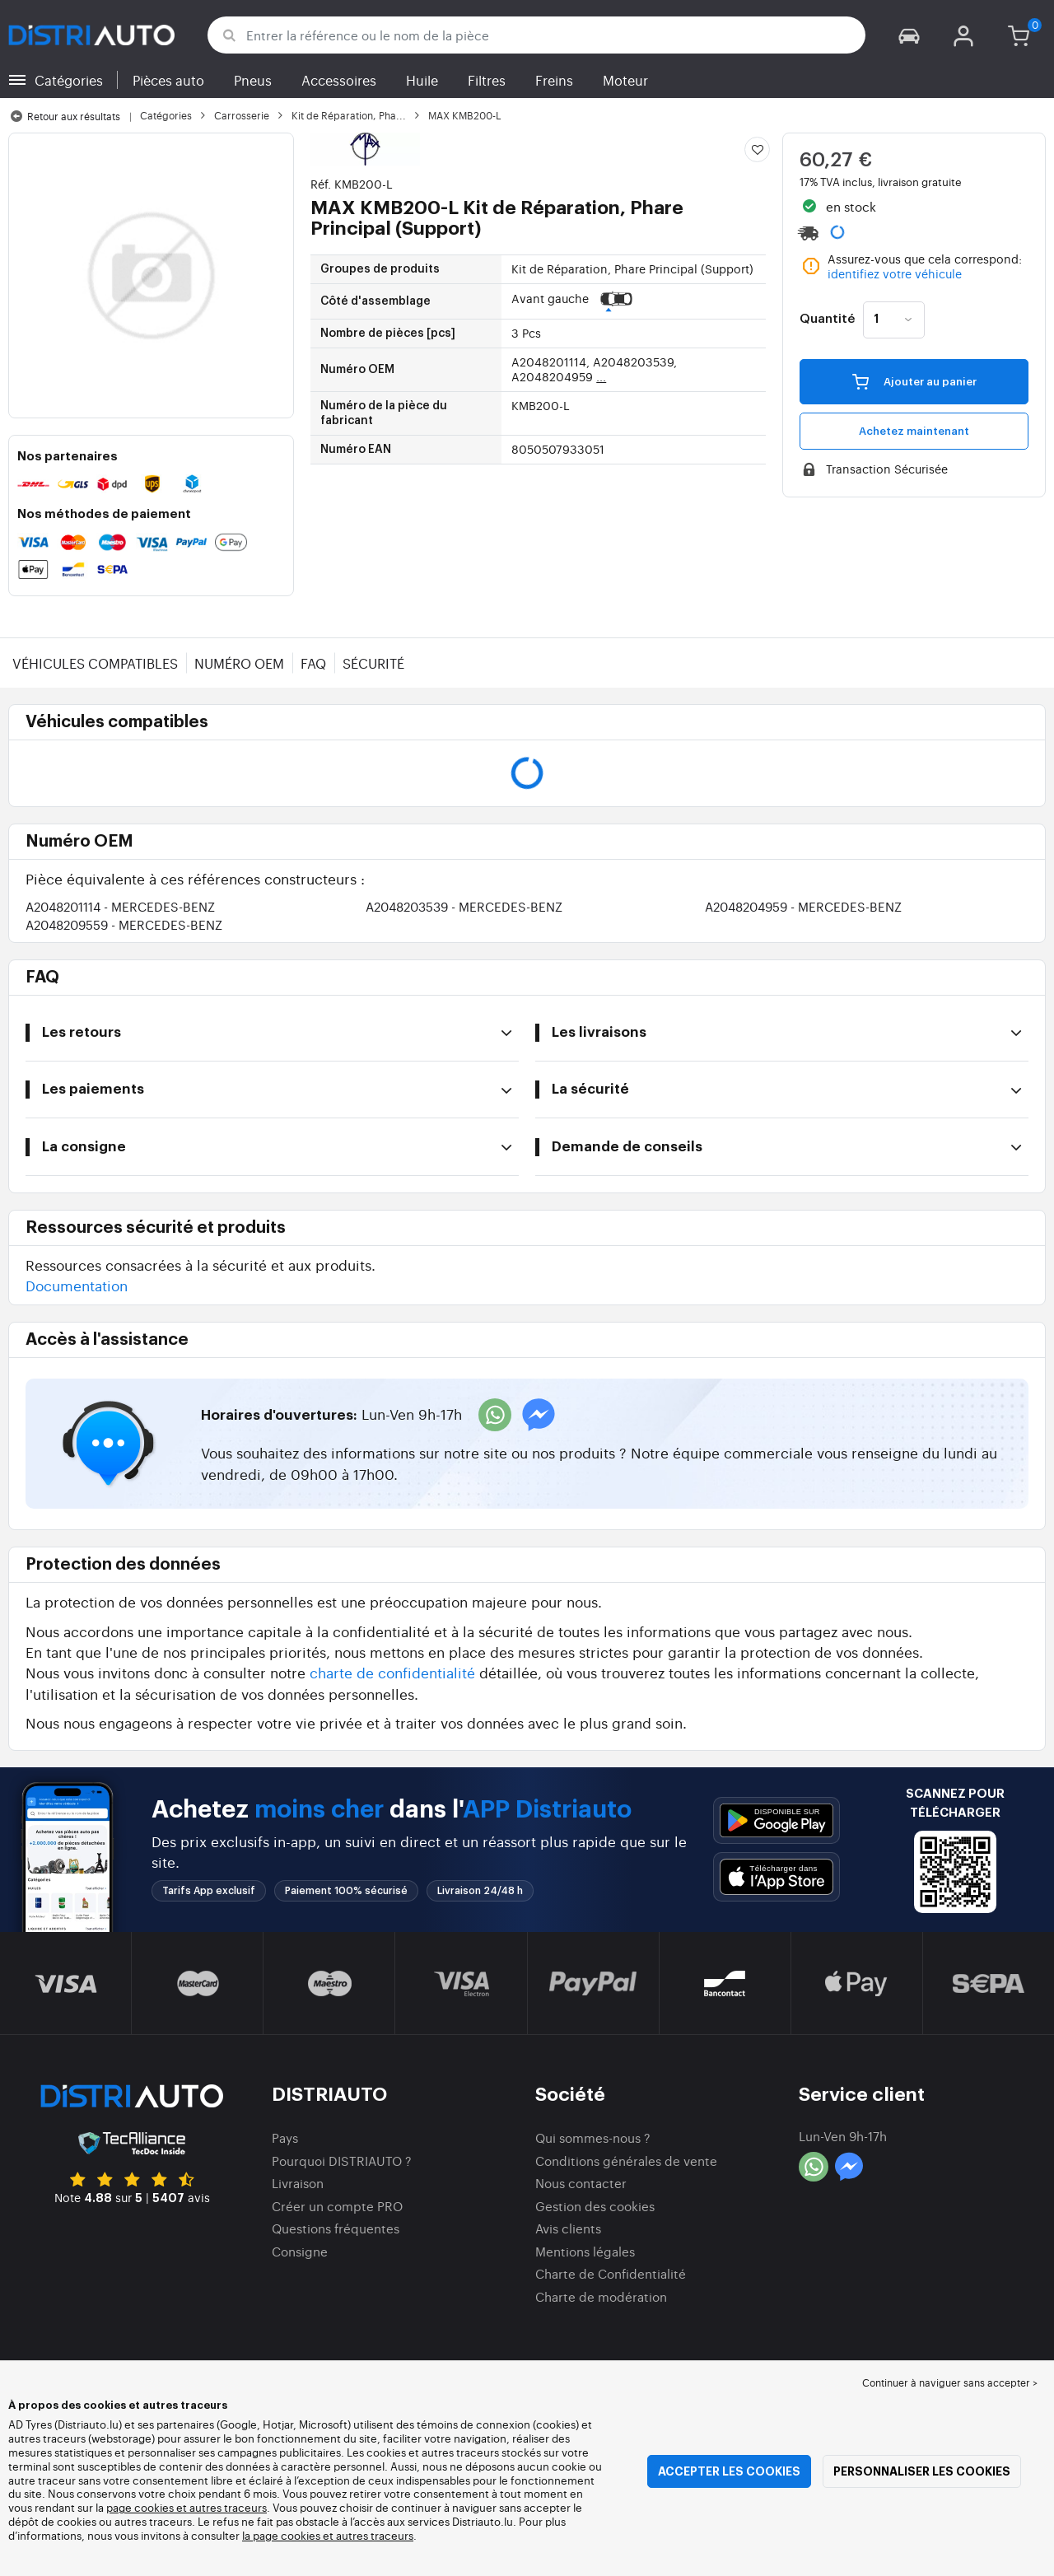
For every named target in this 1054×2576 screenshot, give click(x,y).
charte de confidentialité (392, 1672)
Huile (422, 80)
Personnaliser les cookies (921, 2471)
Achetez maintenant (914, 431)
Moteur (625, 80)
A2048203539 (464, 906)
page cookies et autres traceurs (186, 2507)
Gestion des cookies (595, 2205)
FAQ (313, 663)
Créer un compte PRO (337, 2205)
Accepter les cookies (729, 2471)
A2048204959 (803, 906)
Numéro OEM (239, 663)
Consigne (300, 2251)
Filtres (487, 80)
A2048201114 (120, 906)
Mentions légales (585, 2251)
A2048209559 (124, 924)
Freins (554, 80)
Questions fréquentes (335, 2228)
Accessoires (338, 80)
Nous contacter (581, 2182)
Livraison (298, 2182)
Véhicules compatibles (95, 663)
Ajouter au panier (914, 381)
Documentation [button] (77, 1285)
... (601, 376)
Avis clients (568, 2228)
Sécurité (373, 663)
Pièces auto (168, 80)
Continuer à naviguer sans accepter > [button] (950, 2382)
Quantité (827, 319)
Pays (285, 2137)
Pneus (253, 80)
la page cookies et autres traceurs (327, 2535)
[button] (909, 35)
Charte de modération (601, 2296)
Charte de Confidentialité (610, 2273)
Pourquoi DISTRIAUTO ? (342, 2160)
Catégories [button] (69, 80)
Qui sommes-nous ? (593, 2137)
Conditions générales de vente (626, 2160)
